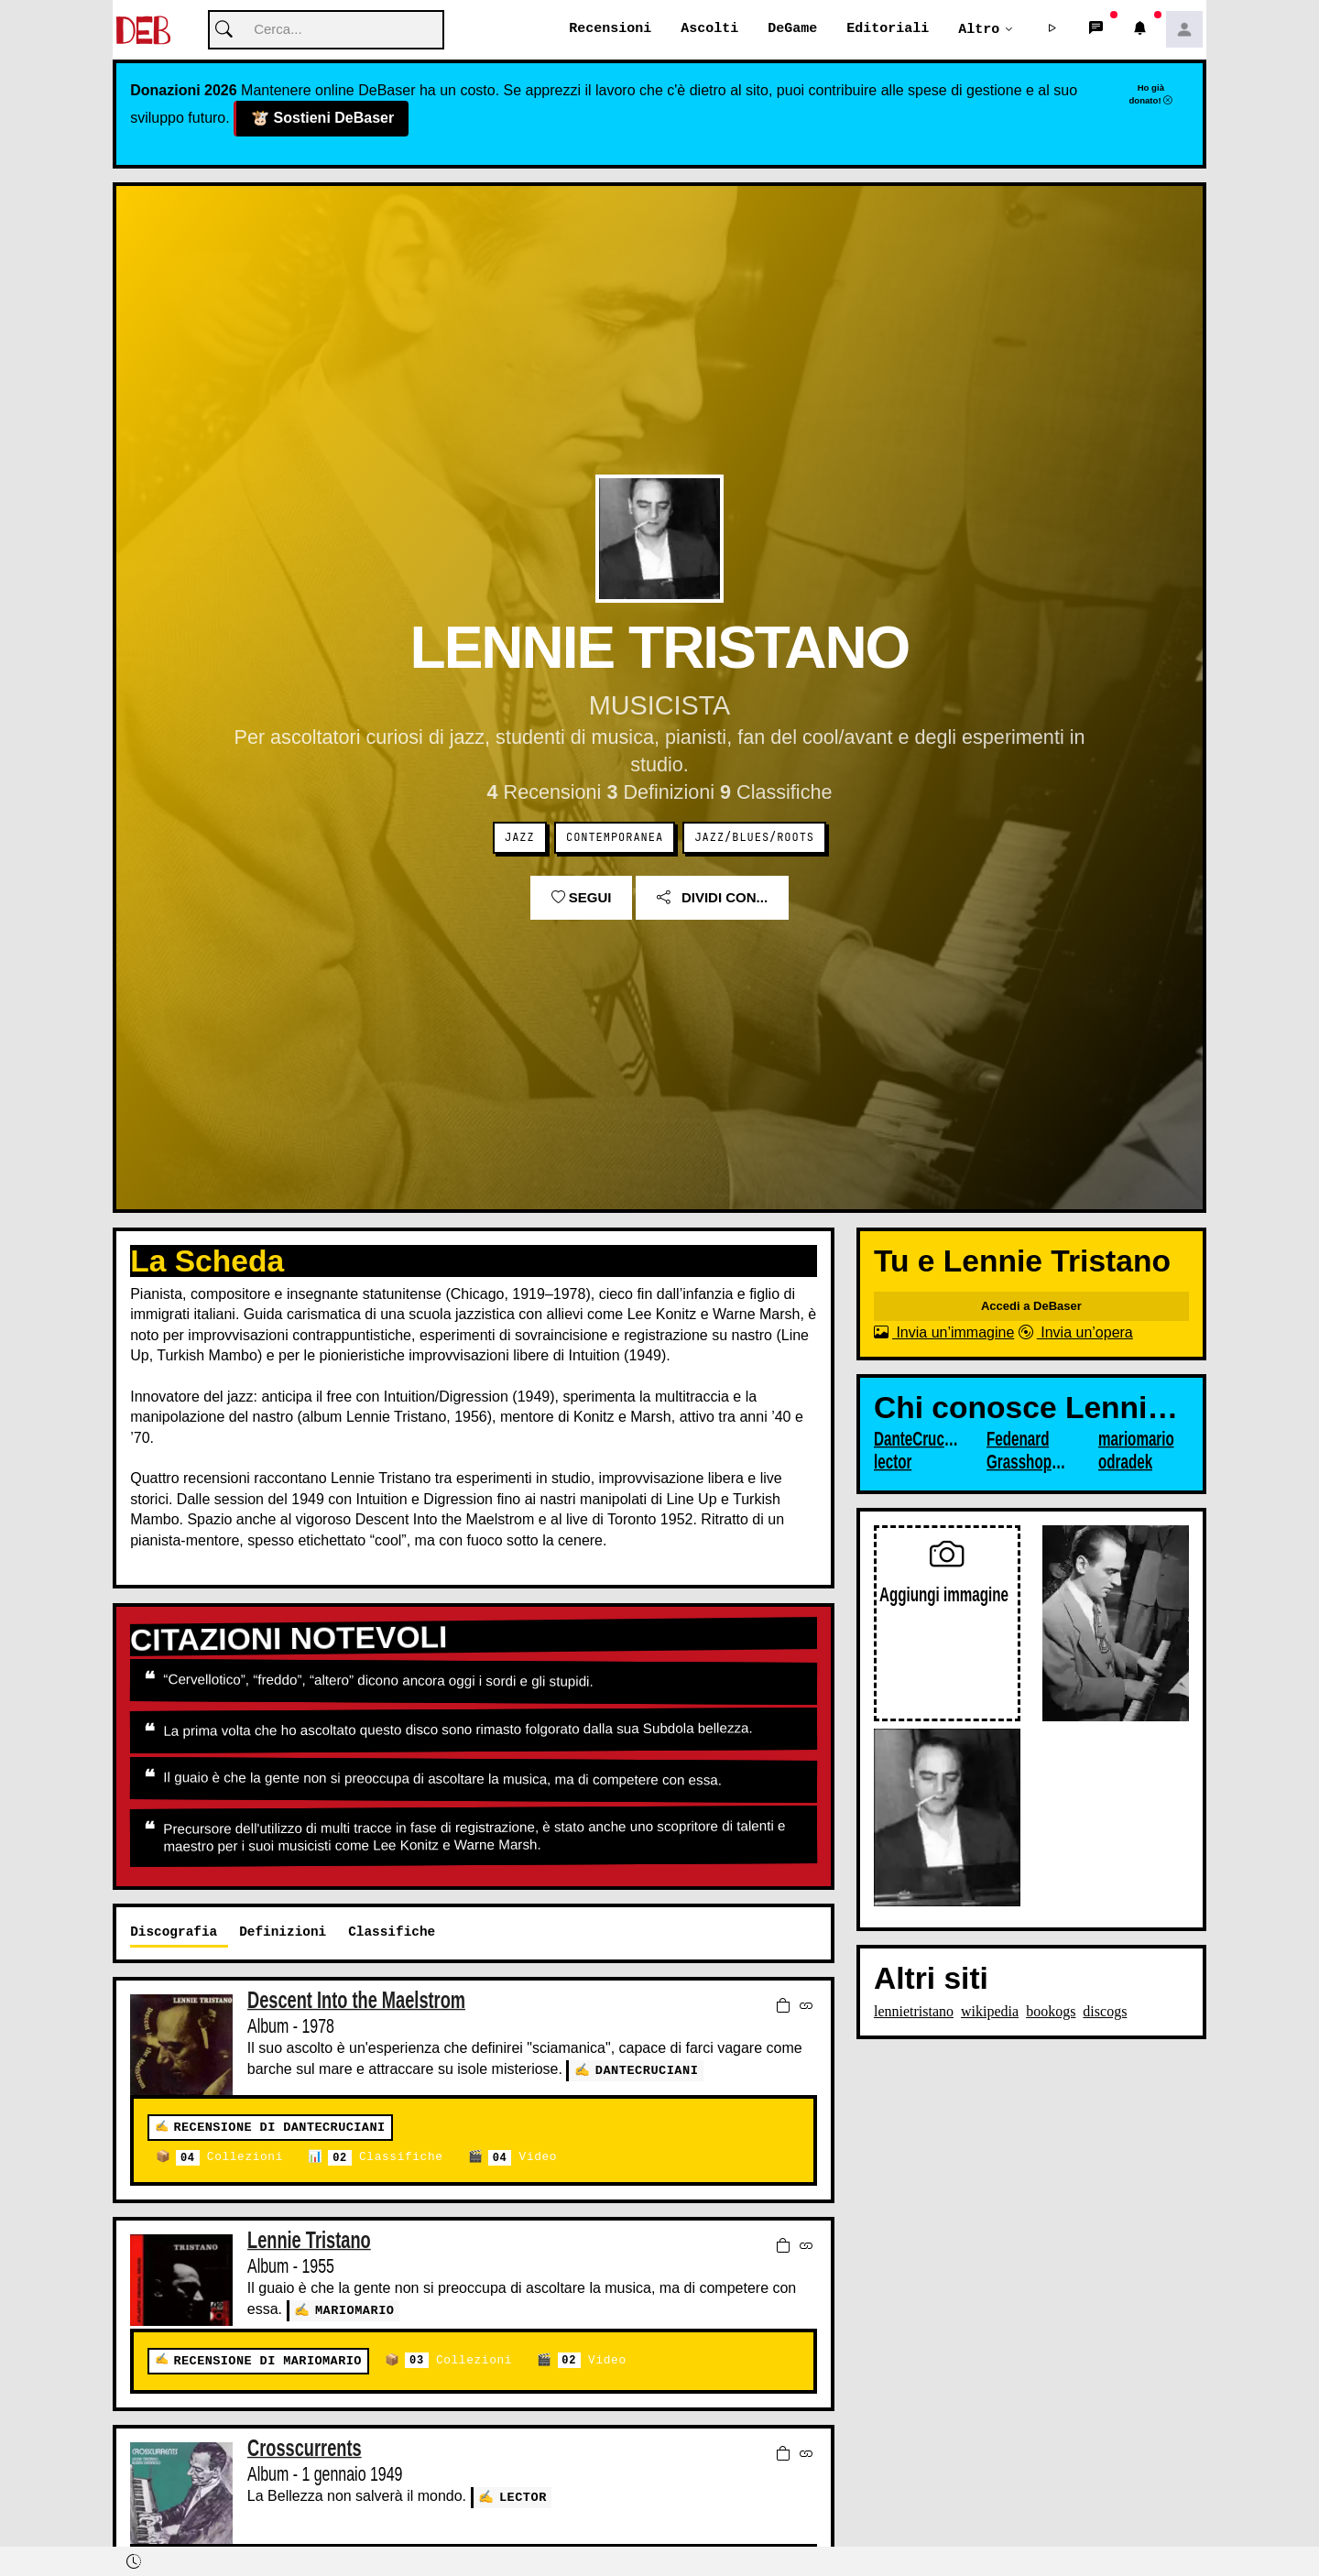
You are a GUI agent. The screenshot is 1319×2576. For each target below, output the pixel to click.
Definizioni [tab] (282, 1932)
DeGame (792, 29)
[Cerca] (326, 30)
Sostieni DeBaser (322, 120)
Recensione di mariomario (267, 2361)
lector (523, 2496)
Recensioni (610, 29)
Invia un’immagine (944, 1333)
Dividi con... (712, 898)
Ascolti (709, 29)
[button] (1052, 30)
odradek (1125, 1463)
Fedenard (1018, 1440)
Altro (978, 29)
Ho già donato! (1150, 94)
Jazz (520, 838)
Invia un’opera (1076, 1333)
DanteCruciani (647, 2070)
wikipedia (990, 2012)
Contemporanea (614, 838)
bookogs (1050, 2012)
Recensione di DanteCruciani (279, 2128)
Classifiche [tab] (391, 1932)
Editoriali (887, 29)
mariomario (355, 2310)
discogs (1105, 2012)
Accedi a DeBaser (1031, 1307)
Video (522, 2159)
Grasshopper (1030, 1463)
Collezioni (229, 2159)
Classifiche (385, 2159)
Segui (581, 898)
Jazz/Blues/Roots (754, 838)
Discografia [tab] (173, 1932)
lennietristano (914, 2012)
